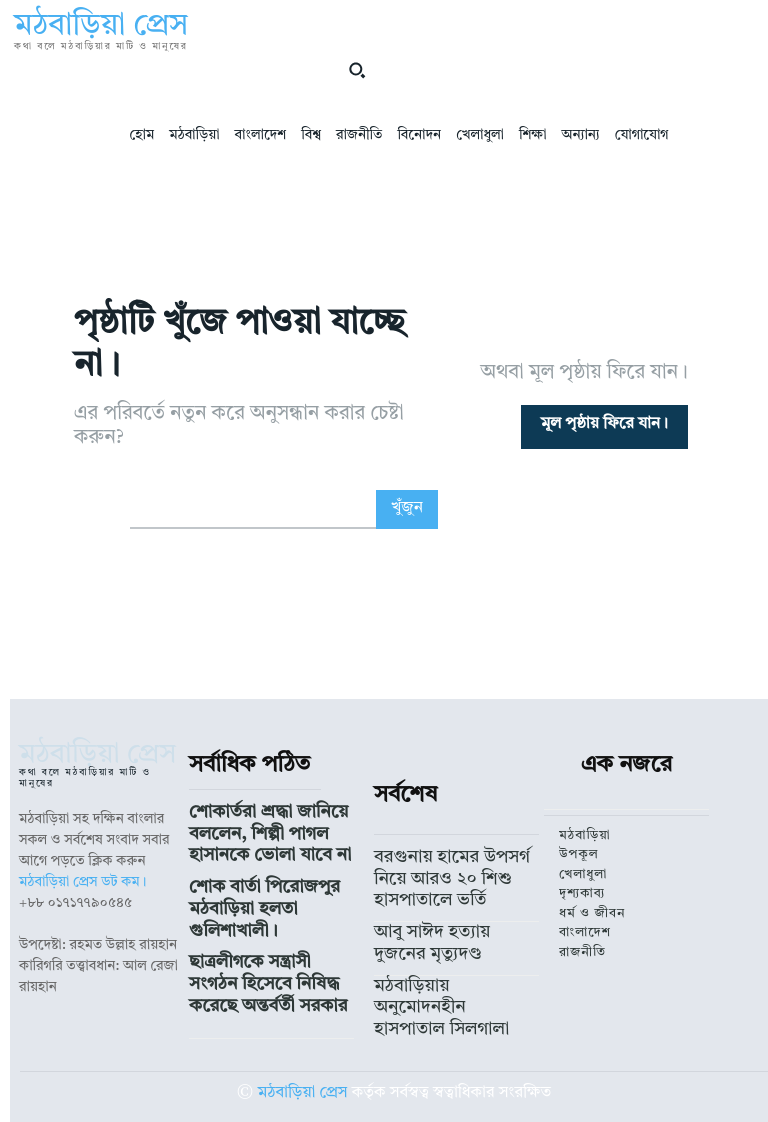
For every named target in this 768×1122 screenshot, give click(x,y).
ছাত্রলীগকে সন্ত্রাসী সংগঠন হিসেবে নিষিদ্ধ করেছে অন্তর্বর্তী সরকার (269, 937)
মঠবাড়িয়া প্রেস (303, 1065)
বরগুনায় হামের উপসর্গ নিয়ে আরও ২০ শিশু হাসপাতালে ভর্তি (448, 872)
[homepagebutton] (604, 427)
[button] (357, 70)
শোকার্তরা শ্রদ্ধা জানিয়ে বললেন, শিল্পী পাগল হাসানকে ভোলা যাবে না (268, 829)
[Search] (407, 509)
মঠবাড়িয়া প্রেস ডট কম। (83, 882)
